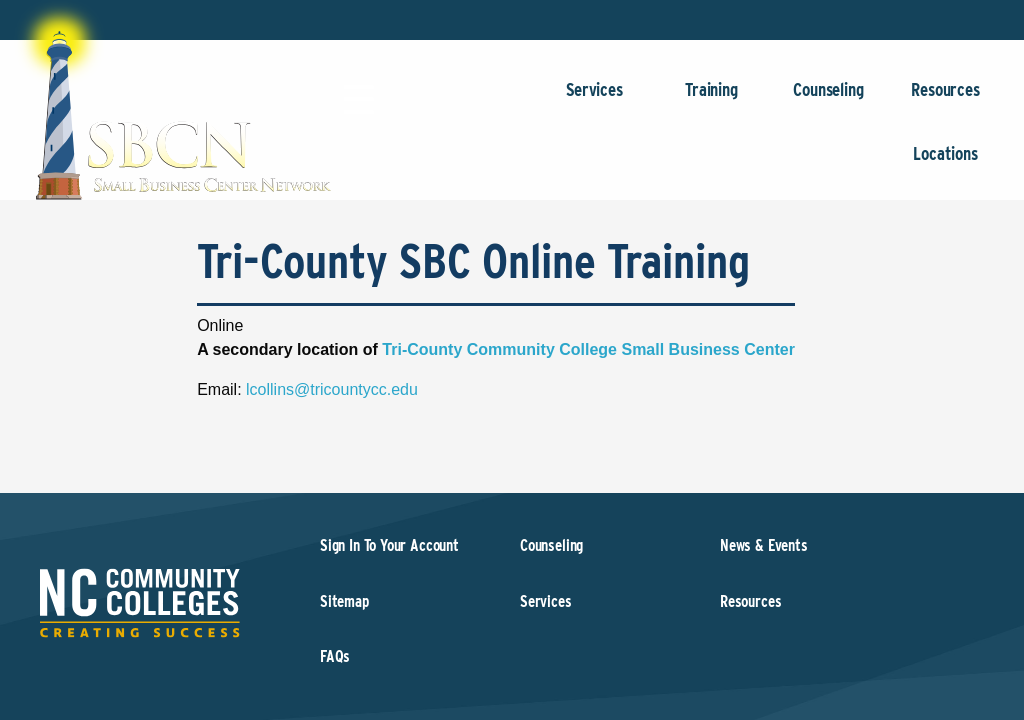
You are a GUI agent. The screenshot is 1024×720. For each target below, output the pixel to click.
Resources (945, 99)
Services (594, 99)
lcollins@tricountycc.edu (332, 389)
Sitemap (344, 601)
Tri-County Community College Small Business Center (588, 349)
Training (711, 99)
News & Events (764, 545)
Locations (945, 163)
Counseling (828, 99)
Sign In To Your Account (389, 545)
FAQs (335, 656)
